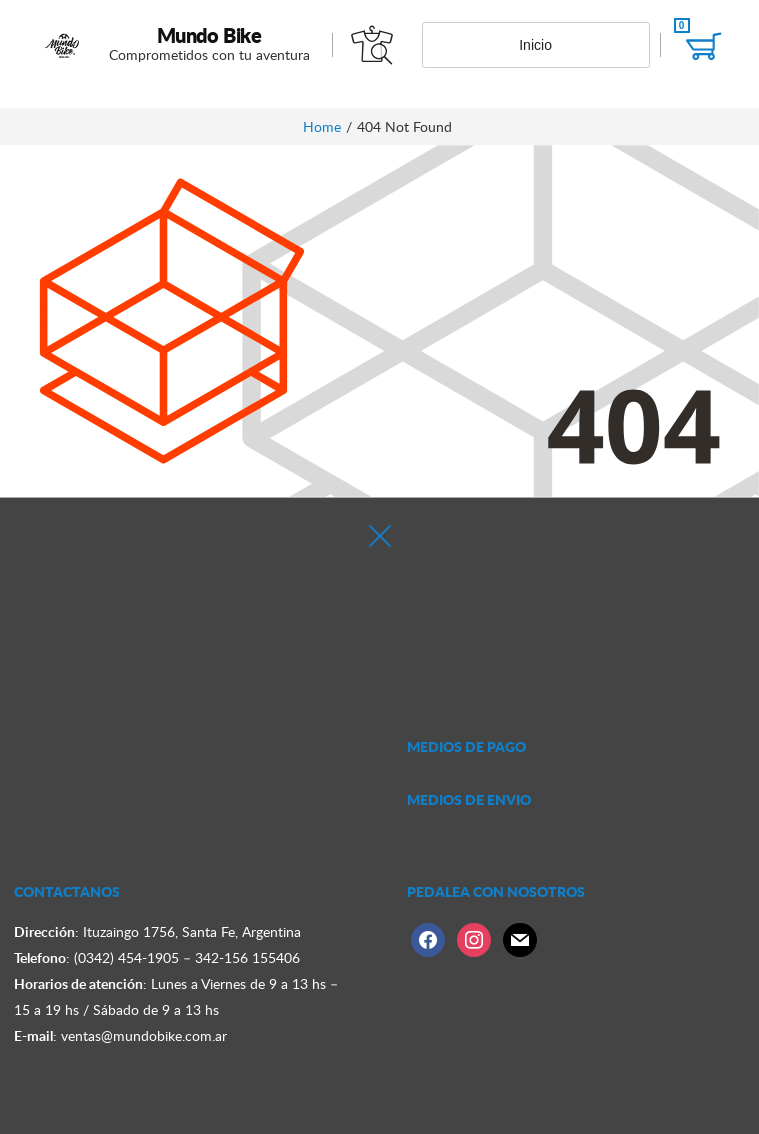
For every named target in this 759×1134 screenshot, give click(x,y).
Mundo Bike (209, 35)
